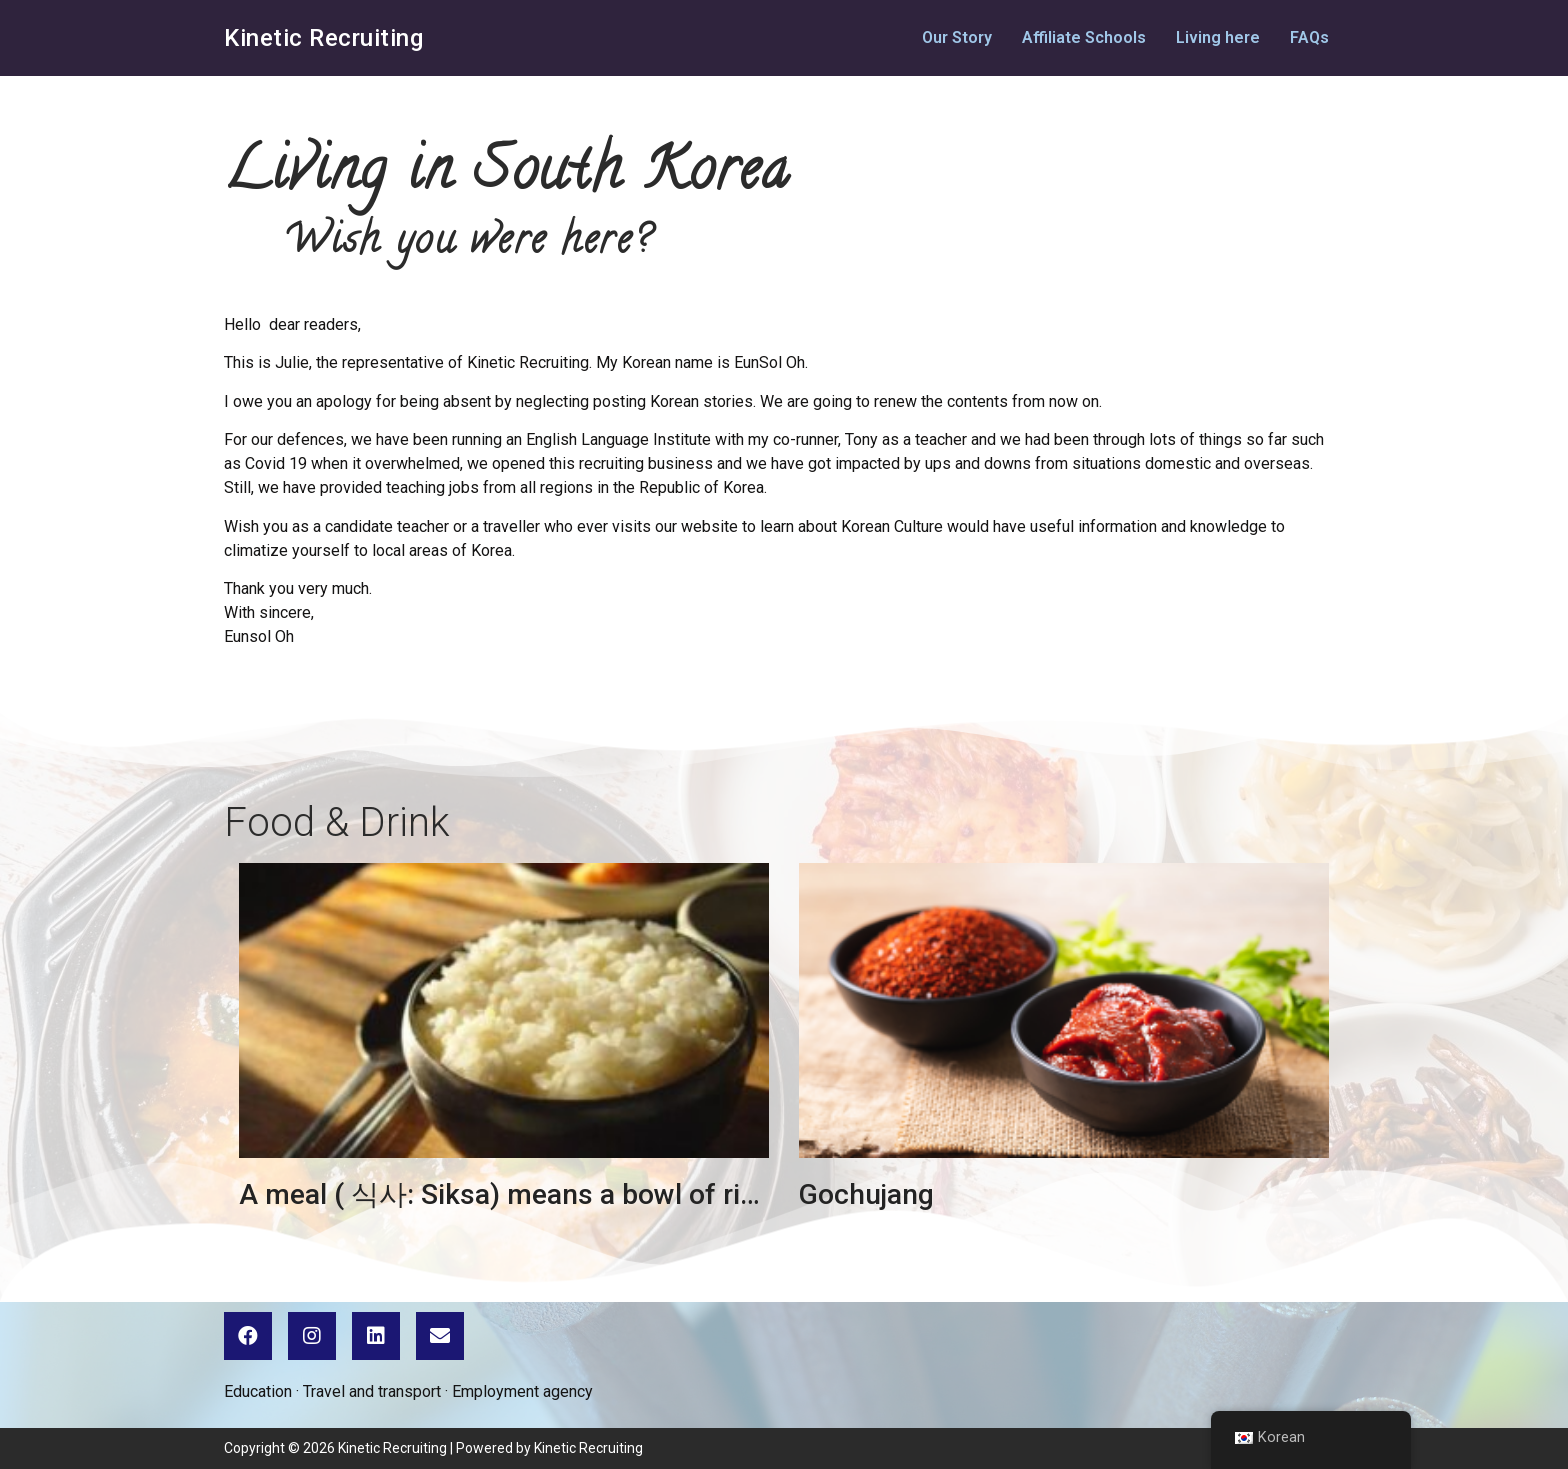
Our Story (957, 37)
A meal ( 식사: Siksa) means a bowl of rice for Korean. (578, 1194)
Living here (1218, 37)
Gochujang (866, 1194)
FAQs (1309, 37)
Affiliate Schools (1084, 37)
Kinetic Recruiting (323, 38)
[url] (504, 1010)
